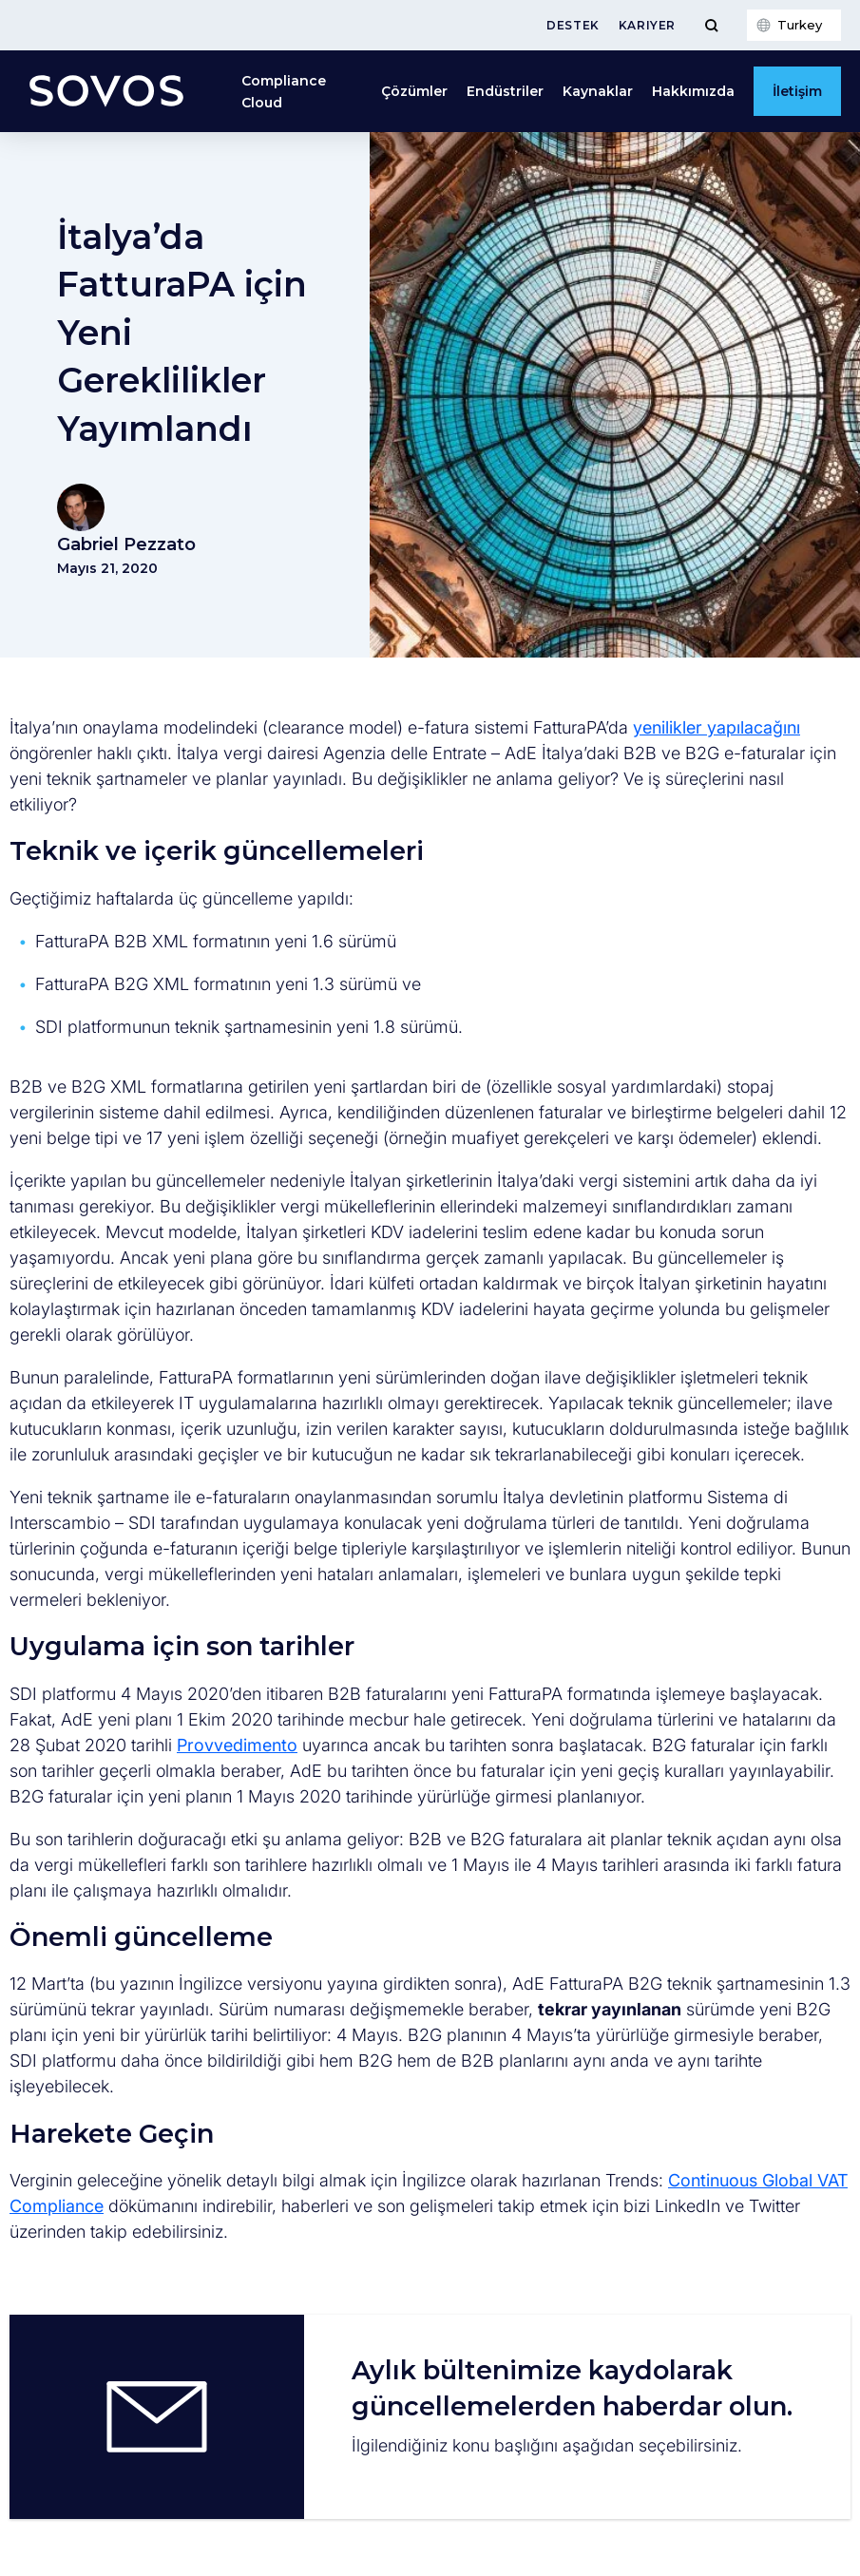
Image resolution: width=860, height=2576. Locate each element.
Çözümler (414, 91)
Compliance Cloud (283, 91)
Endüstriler (505, 91)
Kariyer (647, 25)
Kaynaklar (598, 91)
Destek (573, 25)
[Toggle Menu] (711, 25)
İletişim (797, 91)
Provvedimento (237, 1745)
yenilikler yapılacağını (716, 727)
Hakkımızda (693, 91)
